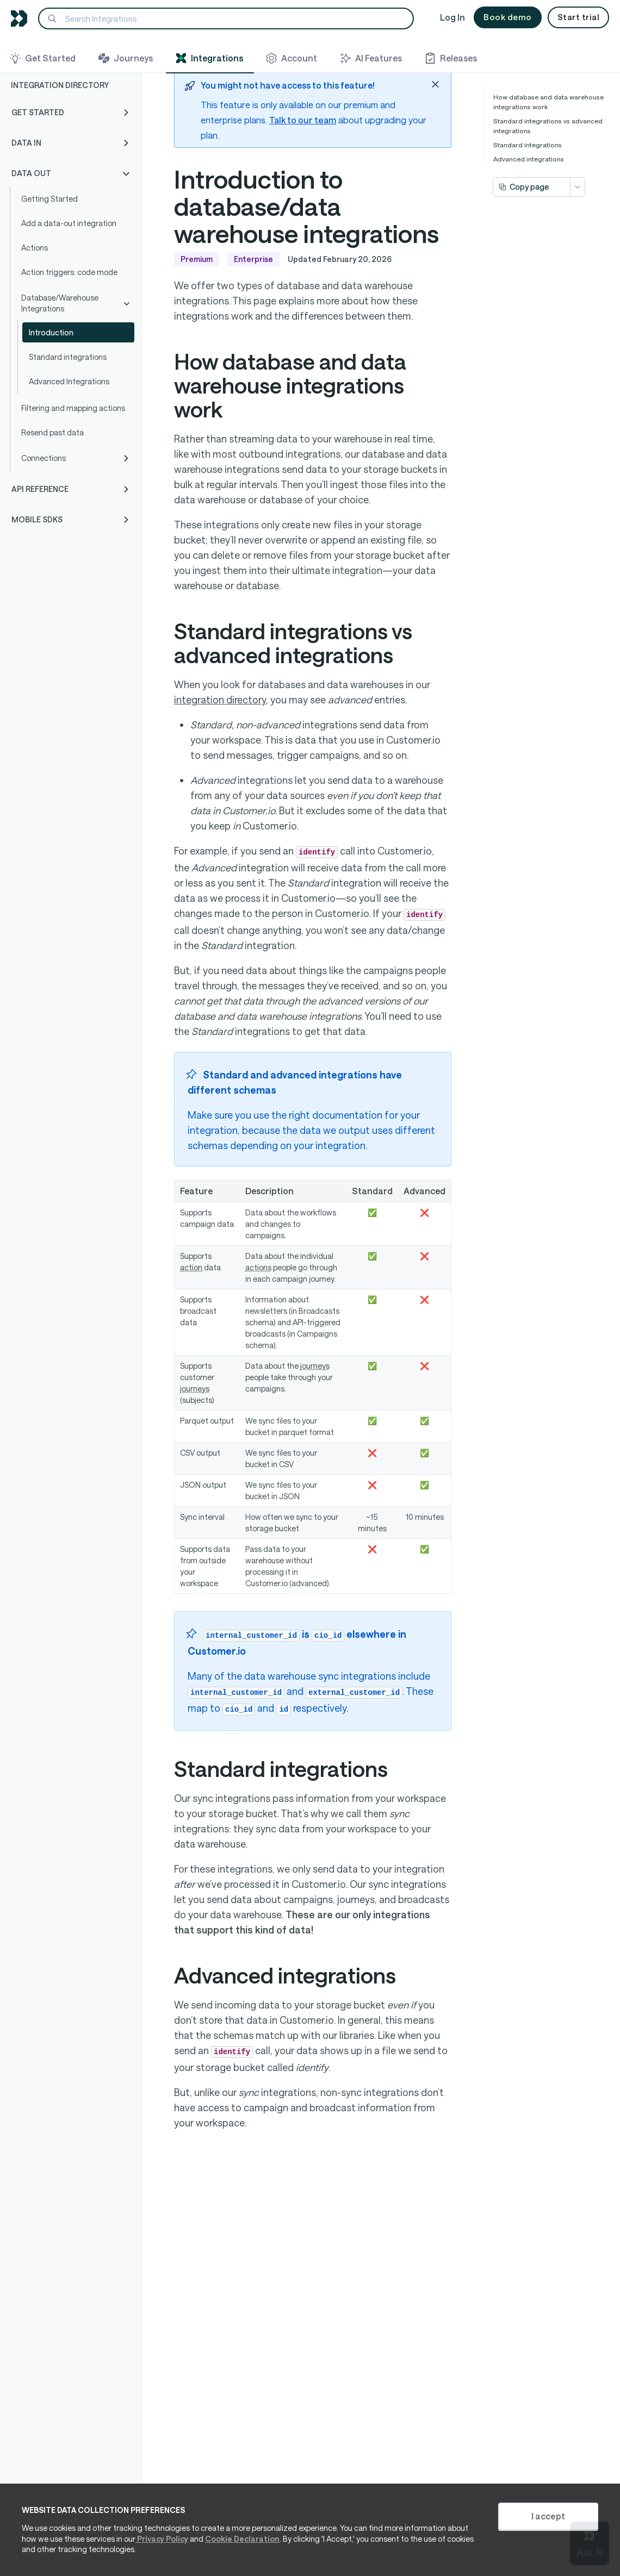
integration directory (220, 700)
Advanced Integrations (69, 381)
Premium (196, 260)
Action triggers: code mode (69, 272)
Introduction (51, 332)
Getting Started (49, 198)
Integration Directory (60, 85)
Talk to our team (302, 120)
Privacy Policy (161, 2538)
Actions (34, 247)
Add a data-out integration (68, 223)
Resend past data (52, 432)
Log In (452, 17)
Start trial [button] (578, 17)
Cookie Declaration (242, 2538)
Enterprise (253, 260)
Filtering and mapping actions (73, 408)
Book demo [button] (507, 17)
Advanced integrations (528, 159)
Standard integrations (68, 356)
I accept (548, 2516)
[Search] (226, 18)
